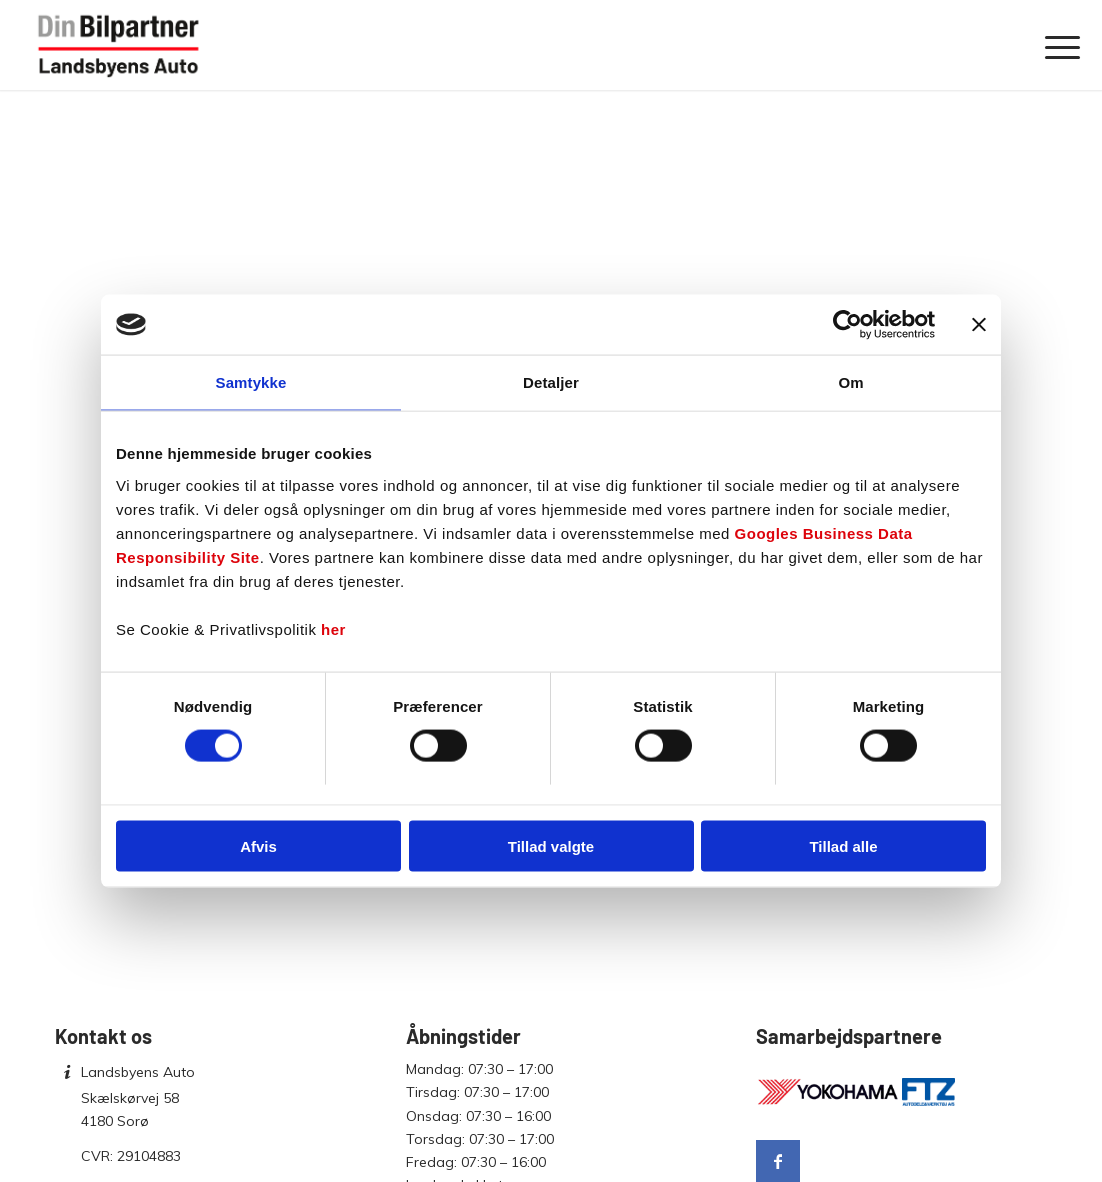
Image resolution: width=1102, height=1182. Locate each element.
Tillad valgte (551, 845)
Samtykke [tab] (251, 382)
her (333, 628)
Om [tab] (850, 382)
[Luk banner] (979, 325)
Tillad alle (843, 845)
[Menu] (1056, 45)
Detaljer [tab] (551, 382)
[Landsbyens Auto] (119, 45)
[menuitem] (1056, 45)
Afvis (258, 845)
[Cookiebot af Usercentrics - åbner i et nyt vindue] (847, 325)
